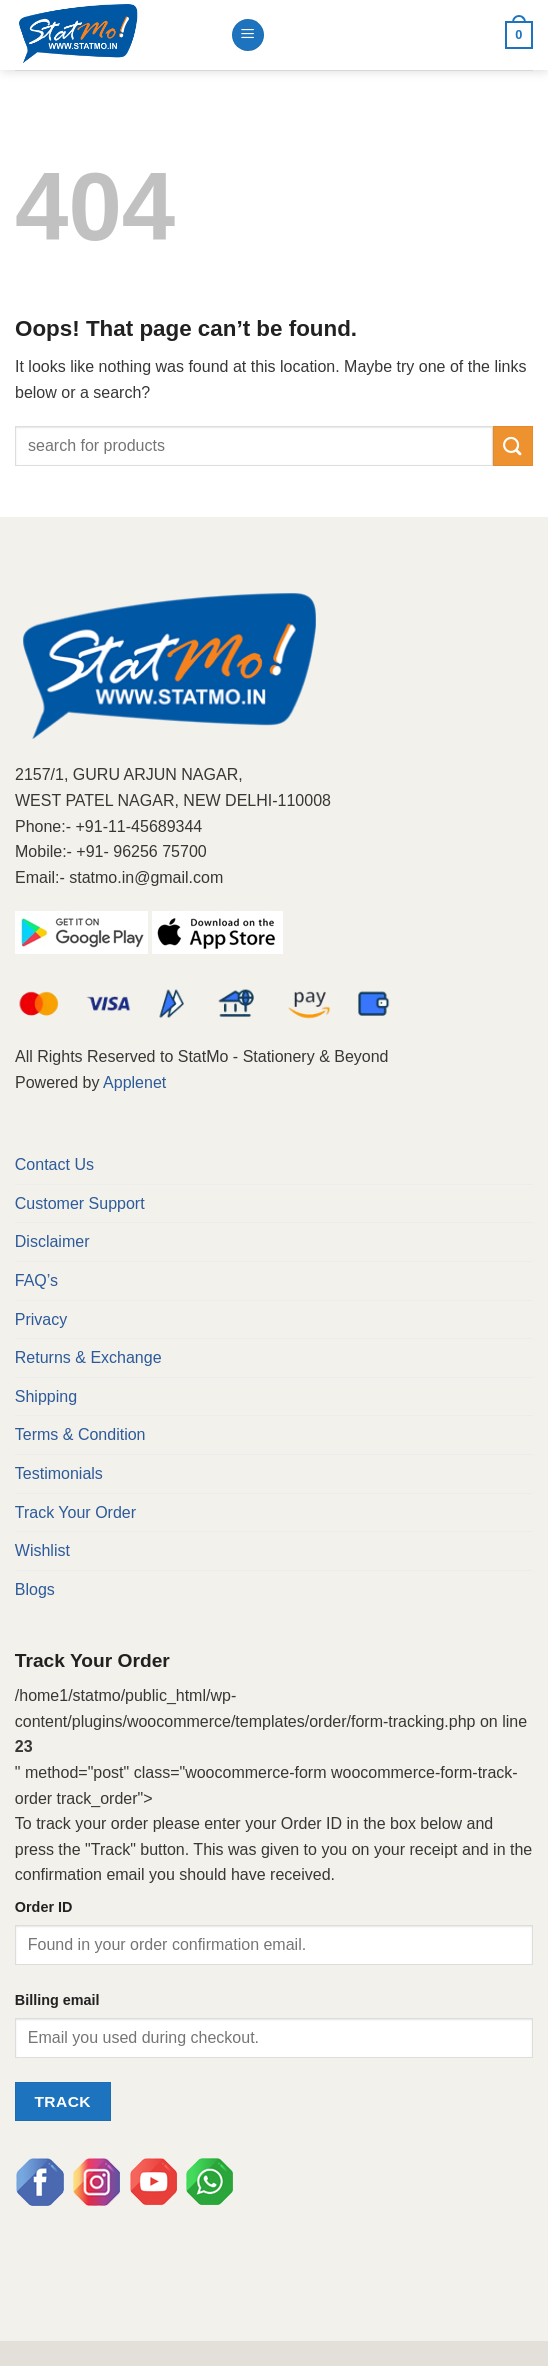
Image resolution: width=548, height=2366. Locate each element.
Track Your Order (75, 1512)
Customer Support (80, 1203)
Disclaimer (52, 1241)
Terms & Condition (80, 1434)
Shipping (46, 1396)
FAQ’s (36, 1280)
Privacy (41, 1319)
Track (62, 2101)
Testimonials (59, 1473)
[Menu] (248, 35)
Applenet (134, 1082)
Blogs (35, 1589)
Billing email (57, 2000)
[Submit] (513, 445)
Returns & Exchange (88, 1357)
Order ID (44, 1907)
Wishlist (42, 1550)
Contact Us (54, 1164)
